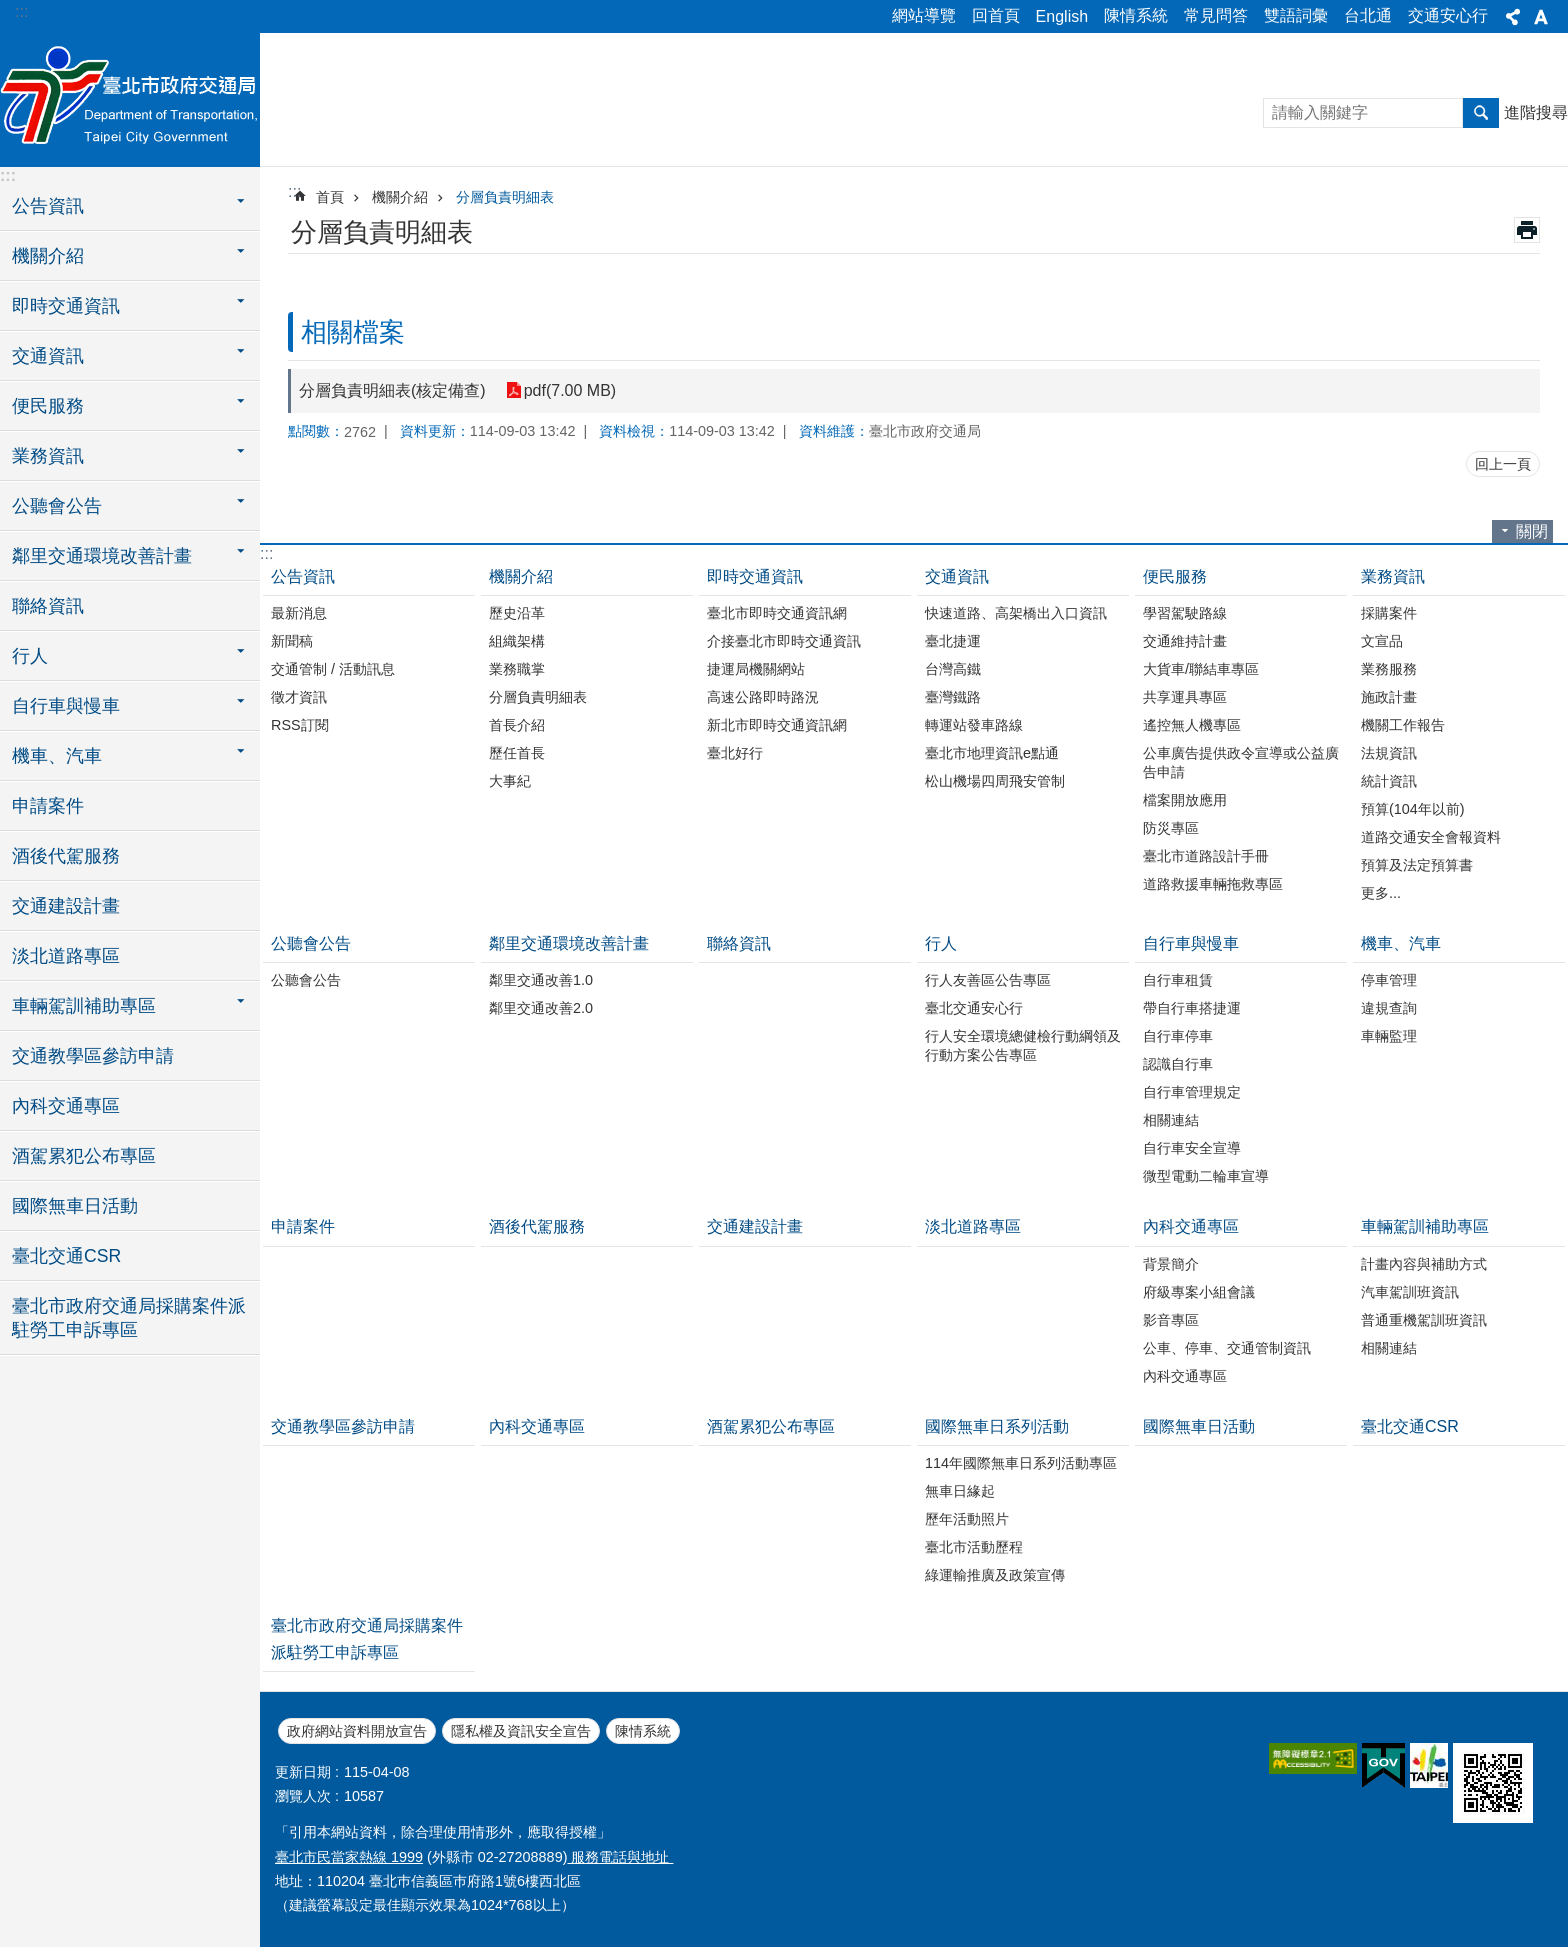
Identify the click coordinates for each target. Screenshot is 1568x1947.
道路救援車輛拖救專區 (1213, 884)
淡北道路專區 (66, 956)
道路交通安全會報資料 (1431, 837)
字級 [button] (1541, 17)
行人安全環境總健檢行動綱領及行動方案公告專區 (1023, 1045)
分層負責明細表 (505, 197)
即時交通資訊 (755, 576)
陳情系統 (1136, 15)
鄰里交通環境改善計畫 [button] (102, 556)
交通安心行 (1448, 15)
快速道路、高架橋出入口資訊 (1016, 613)
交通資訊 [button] (48, 356)
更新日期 (303, 1772)
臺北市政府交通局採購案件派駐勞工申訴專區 (129, 1318)
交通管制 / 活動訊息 (333, 669)
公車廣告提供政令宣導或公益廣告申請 (1241, 762)
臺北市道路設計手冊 (1206, 856)
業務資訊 (1393, 576)
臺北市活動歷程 (974, 1547)
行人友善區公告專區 (988, 980)
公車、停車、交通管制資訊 (1227, 1348)
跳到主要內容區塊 (10, 10)
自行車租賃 (1178, 980)
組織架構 (517, 641)
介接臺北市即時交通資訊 (784, 641)
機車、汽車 (1401, 943)
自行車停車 (1178, 1036)
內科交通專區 (66, 1106)
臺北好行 (735, 753)
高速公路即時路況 (763, 697)
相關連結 (1171, 1120)
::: (21, 11)
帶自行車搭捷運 (1192, 1008)
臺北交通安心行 (974, 1008)
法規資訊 (1389, 753)
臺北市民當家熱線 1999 (349, 1857)
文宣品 (1382, 641)
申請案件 (48, 806)
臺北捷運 (953, 641)
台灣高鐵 (953, 669)
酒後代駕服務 (66, 856)
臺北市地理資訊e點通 (992, 753)
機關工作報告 (1403, 725)
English (1062, 16)
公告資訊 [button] (48, 206)
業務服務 (1389, 669)
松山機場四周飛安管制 (995, 781)
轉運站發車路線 (974, 725)
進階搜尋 (1536, 112)
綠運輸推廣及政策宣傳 (995, 1575)
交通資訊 (957, 576)
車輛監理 (1389, 1036)
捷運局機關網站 (756, 669)
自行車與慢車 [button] (66, 706)
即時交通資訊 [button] (66, 306)
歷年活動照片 (967, 1519)
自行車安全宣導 (1192, 1148)
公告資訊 (303, 576)
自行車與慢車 (1191, 943)
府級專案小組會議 (1199, 1292)
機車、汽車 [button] (57, 756)
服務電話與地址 (620, 1857)
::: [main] (294, 191)
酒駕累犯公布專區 (84, 1156)
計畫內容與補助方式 (1424, 1264)
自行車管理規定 (1192, 1092)
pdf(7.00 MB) (570, 390)
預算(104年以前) (1413, 809)
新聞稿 (292, 641)
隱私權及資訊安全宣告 (521, 1731)
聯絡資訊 (48, 606)
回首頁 (996, 15)
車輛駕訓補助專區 (1425, 1226)
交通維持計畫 (1185, 641)
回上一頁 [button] (1503, 464)
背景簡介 (1171, 1264)
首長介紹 (517, 725)
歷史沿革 (517, 613)
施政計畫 (1389, 697)
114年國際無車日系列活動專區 (1021, 1463)
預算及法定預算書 (1417, 865)
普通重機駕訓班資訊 (1424, 1320)
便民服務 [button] (48, 406)
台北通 (1368, 15)
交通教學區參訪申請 (93, 1056)
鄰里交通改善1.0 (541, 980)
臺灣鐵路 (953, 697)
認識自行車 (1178, 1064)
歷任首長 (517, 753)
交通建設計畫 (66, 906)
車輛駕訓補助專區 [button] (84, 1006)
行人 (941, 943)
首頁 (330, 197)
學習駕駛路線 (1185, 613)
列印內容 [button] (1527, 230)
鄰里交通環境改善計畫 (569, 943)
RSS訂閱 (300, 725)
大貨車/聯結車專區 (1201, 669)
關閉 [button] (1532, 531)
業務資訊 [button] (48, 456)
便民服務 (1175, 576)
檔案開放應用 (1185, 800)
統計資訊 (1389, 781)
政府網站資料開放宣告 (357, 1731)
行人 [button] (30, 656)
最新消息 (299, 613)
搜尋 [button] (1481, 113)
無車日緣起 (960, 1491)
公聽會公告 (311, 943)
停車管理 (1389, 980)
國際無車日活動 (75, 1206)
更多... (1381, 893)
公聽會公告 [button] (57, 506)
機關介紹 (400, 197)
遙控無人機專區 (1192, 725)
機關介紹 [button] (48, 256)
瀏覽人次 (303, 1796)
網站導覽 (924, 15)
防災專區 (1171, 828)
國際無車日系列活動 (997, 1426)
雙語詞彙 (1296, 15)
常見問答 (1216, 15)
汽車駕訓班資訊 (1410, 1292)
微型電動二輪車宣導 (1206, 1176)
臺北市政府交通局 (130, 97)
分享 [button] (1513, 17)
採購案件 (1389, 613)
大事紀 (510, 781)
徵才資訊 (299, 697)
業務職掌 (517, 669)
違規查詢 (1389, 1008)
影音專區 (1171, 1320)
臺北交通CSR (66, 1256)
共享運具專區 (1185, 697)
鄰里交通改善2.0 (541, 1008)
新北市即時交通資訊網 (777, 725)
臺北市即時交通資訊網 (777, 613)
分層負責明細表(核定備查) (392, 390)
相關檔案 (353, 332)
